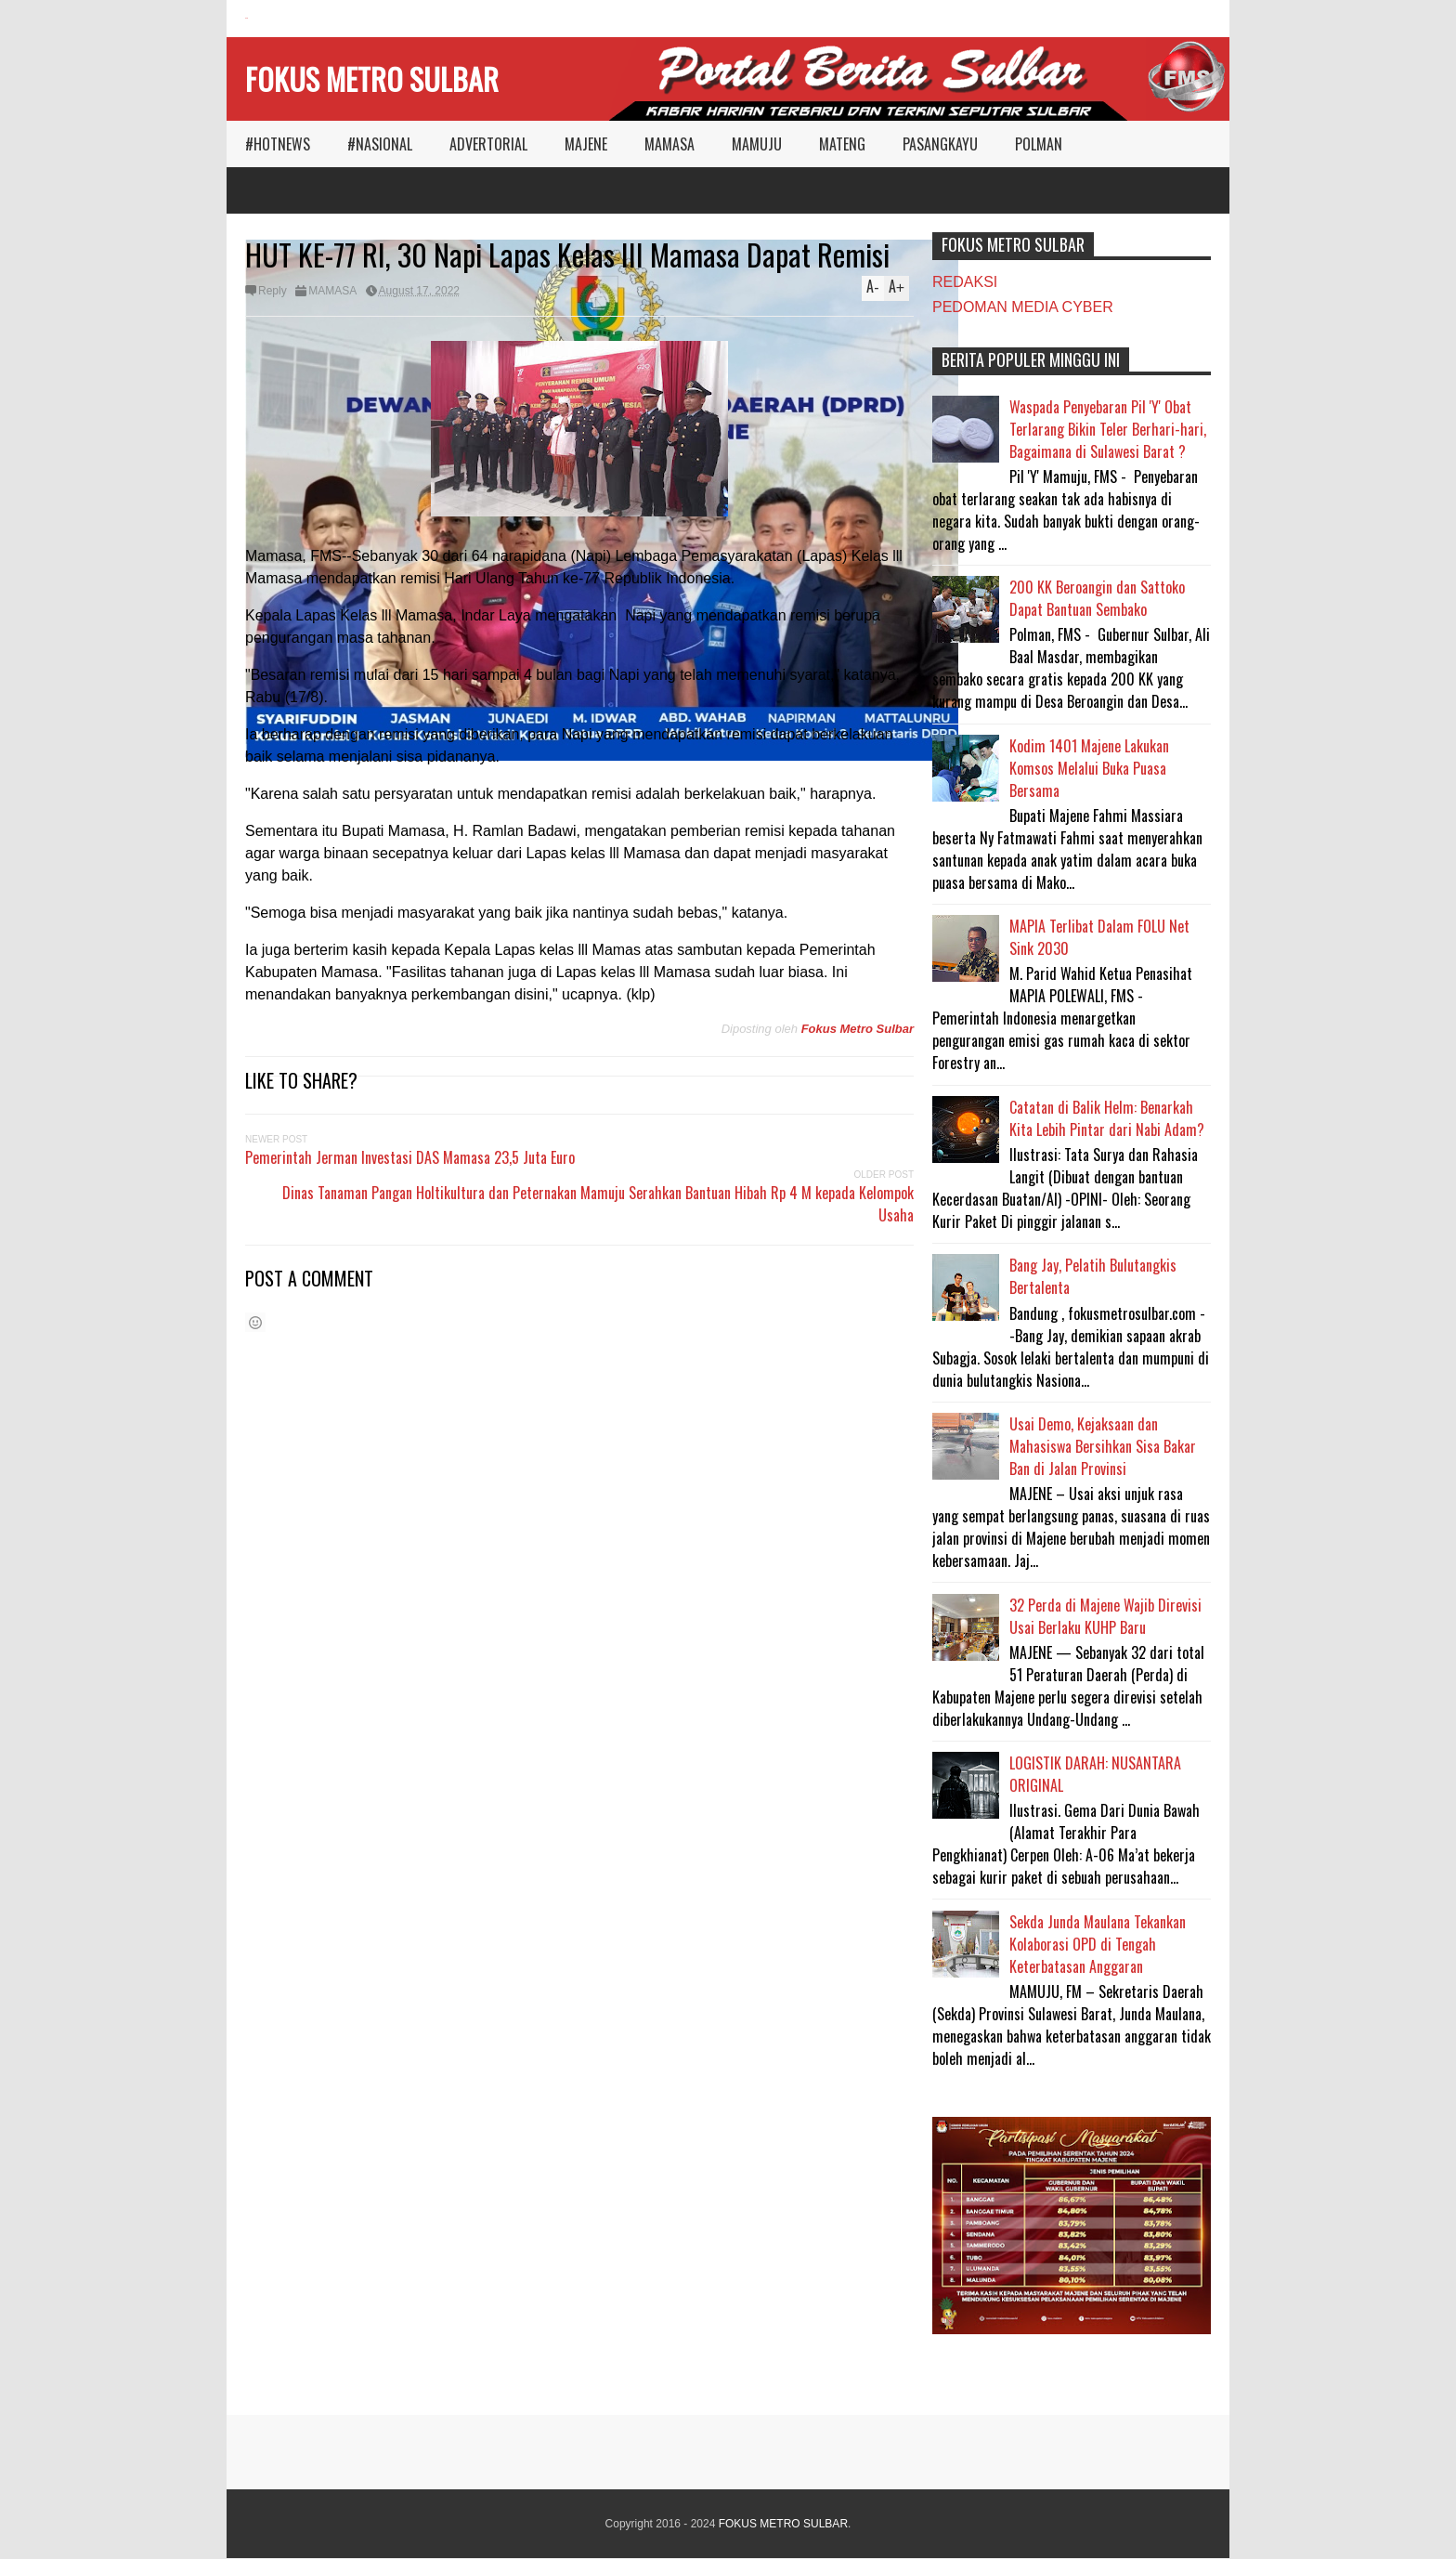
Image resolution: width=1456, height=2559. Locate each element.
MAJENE (586, 144)
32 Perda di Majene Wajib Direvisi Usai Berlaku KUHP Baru (1105, 1616)
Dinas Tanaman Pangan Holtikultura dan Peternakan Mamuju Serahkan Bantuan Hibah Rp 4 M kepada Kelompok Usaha (598, 1204)
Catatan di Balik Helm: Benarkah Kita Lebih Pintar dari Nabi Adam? (1106, 1118)
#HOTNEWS (277, 144)
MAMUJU (757, 144)
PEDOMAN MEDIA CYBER (1022, 307)
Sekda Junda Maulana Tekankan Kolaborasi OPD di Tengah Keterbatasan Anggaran (1097, 1944)
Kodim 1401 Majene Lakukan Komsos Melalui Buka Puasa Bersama (1089, 768)
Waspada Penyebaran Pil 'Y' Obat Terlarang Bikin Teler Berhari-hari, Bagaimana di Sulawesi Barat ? (1107, 429)
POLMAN (1038, 144)
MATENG (842, 144)
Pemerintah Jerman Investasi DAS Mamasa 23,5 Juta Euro (410, 1157)
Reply (272, 290)
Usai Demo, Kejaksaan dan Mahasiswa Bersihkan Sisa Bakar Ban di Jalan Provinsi (1102, 1446)
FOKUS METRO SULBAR (372, 78)
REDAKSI (964, 282)
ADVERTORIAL (488, 144)
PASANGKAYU (940, 144)
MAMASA (669, 144)
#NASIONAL (379, 144)
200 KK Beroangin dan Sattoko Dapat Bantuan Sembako (1097, 598)
